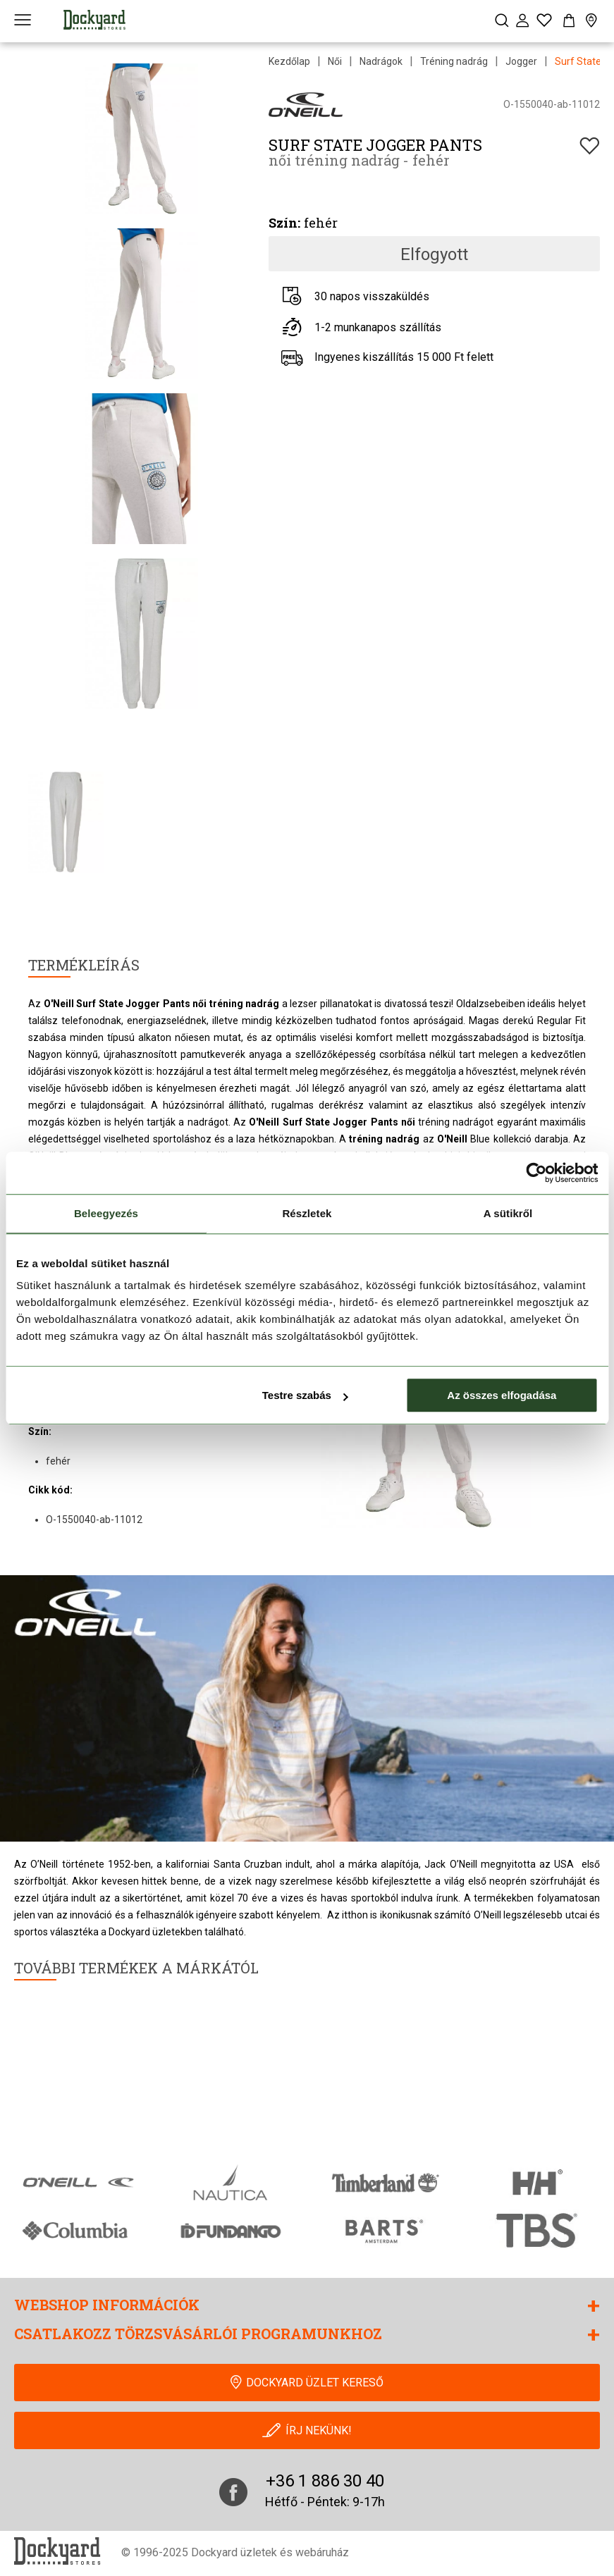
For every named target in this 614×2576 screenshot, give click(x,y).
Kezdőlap (289, 61)
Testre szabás (305, 1395)
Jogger (521, 61)
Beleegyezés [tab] (106, 1213)
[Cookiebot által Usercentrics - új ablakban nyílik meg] (536, 1172)
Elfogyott (434, 254)
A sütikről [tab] (508, 1213)
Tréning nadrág (454, 61)
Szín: (284, 222)
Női (335, 61)
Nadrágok (381, 61)
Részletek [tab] (306, 1213)
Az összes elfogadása (501, 1395)
